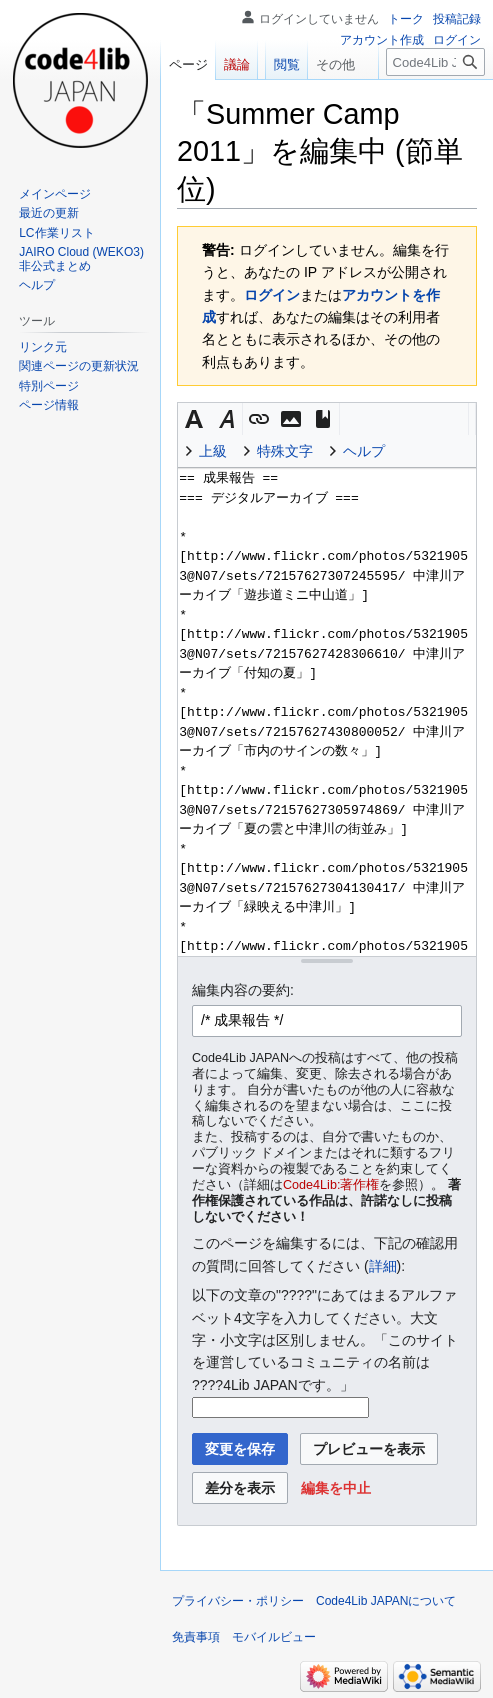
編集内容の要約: (243, 990)
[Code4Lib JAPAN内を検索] (435, 102)
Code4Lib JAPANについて (386, 1601)
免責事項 (196, 1637)
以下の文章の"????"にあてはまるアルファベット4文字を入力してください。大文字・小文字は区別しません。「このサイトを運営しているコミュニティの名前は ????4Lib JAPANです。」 (325, 1340)
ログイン (272, 295)
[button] (194, 419)
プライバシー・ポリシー (238, 1601)
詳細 (383, 1266)
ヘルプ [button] (364, 451)
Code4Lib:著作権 (331, 1185)
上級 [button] (213, 451)
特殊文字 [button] (285, 451)
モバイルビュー (274, 1637)
